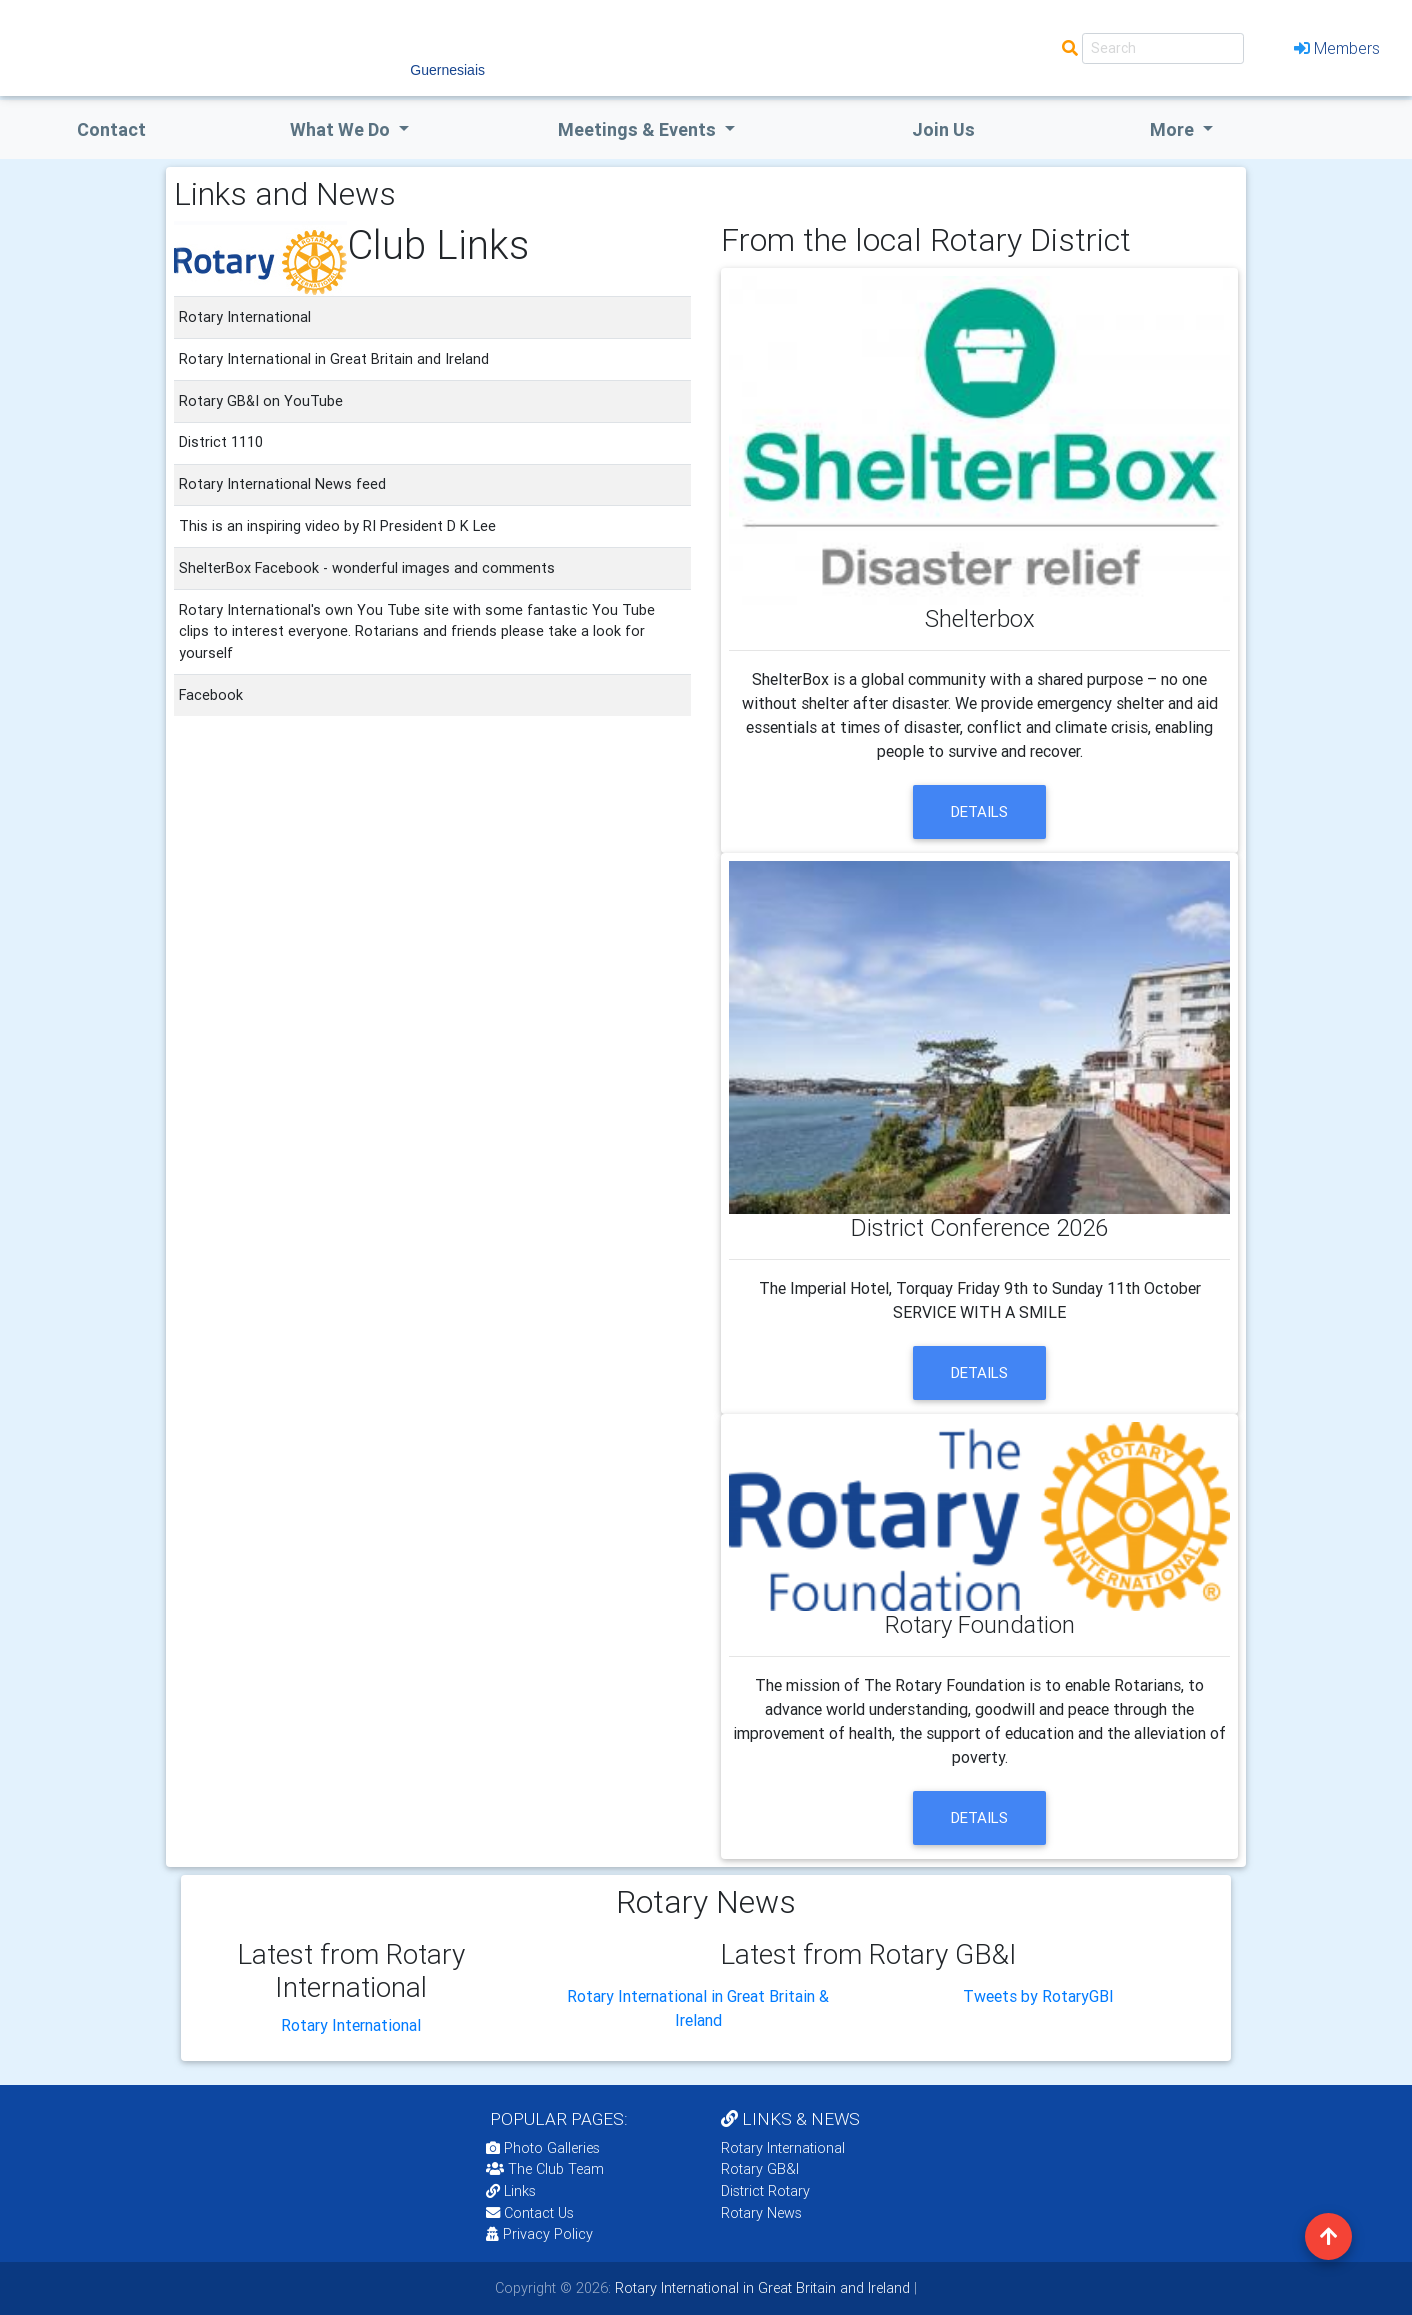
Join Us (943, 129)
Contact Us (530, 2213)
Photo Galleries (543, 2148)
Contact (111, 129)
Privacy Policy (539, 2234)
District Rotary (765, 2191)
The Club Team (545, 2169)
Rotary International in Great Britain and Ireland (760, 2288)
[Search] (1163, 48)
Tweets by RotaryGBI (1038, 1996)
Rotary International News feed (282, 484)
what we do (342, 129)
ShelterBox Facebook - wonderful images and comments (367, 568)
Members (1337, 48)
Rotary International (351, 2025)
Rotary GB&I (760, 2169)
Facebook (211, 695)
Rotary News (761, 2213)
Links (511, 2191)
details (979, 811)
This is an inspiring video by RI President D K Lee (337, 526)
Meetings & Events (639, 129)
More (1174, 129)
